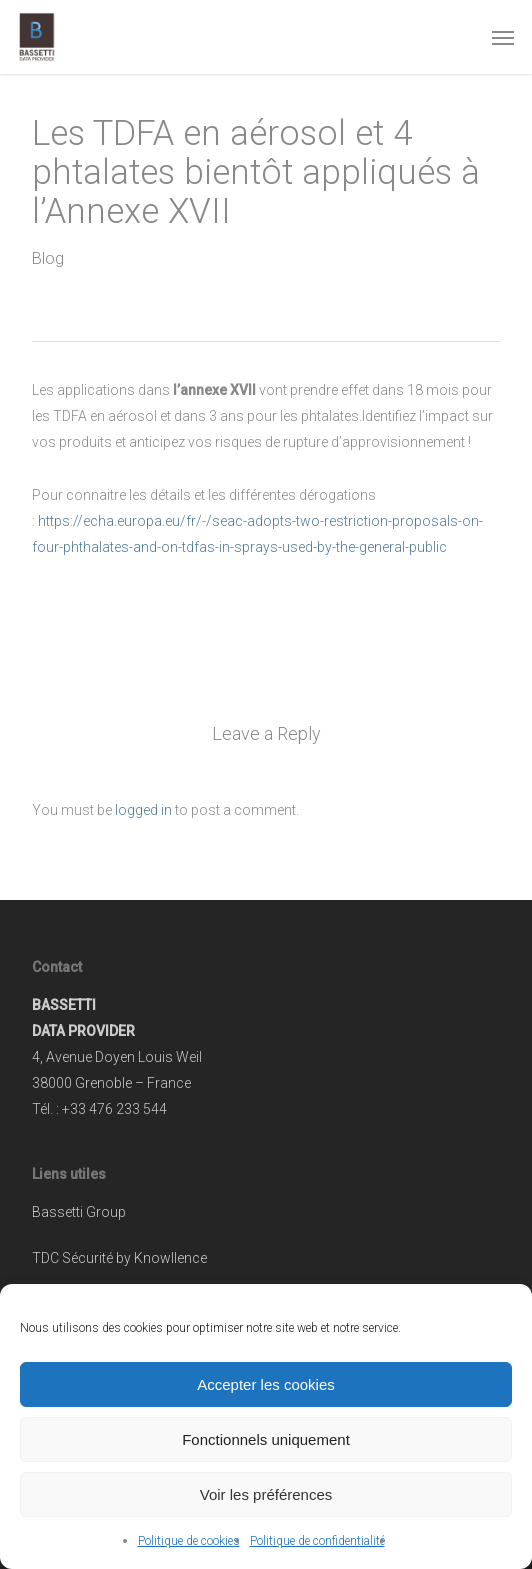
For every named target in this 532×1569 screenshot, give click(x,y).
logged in (143, 810)
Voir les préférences (266, 1494)
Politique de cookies (189, 1541)
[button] (503, 37)
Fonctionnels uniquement (266, 1439)
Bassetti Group (79, 1212)
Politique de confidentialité (317, 1541)
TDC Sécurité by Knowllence (119, 1258)
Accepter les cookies (266, 1384)
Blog (48, 258)
